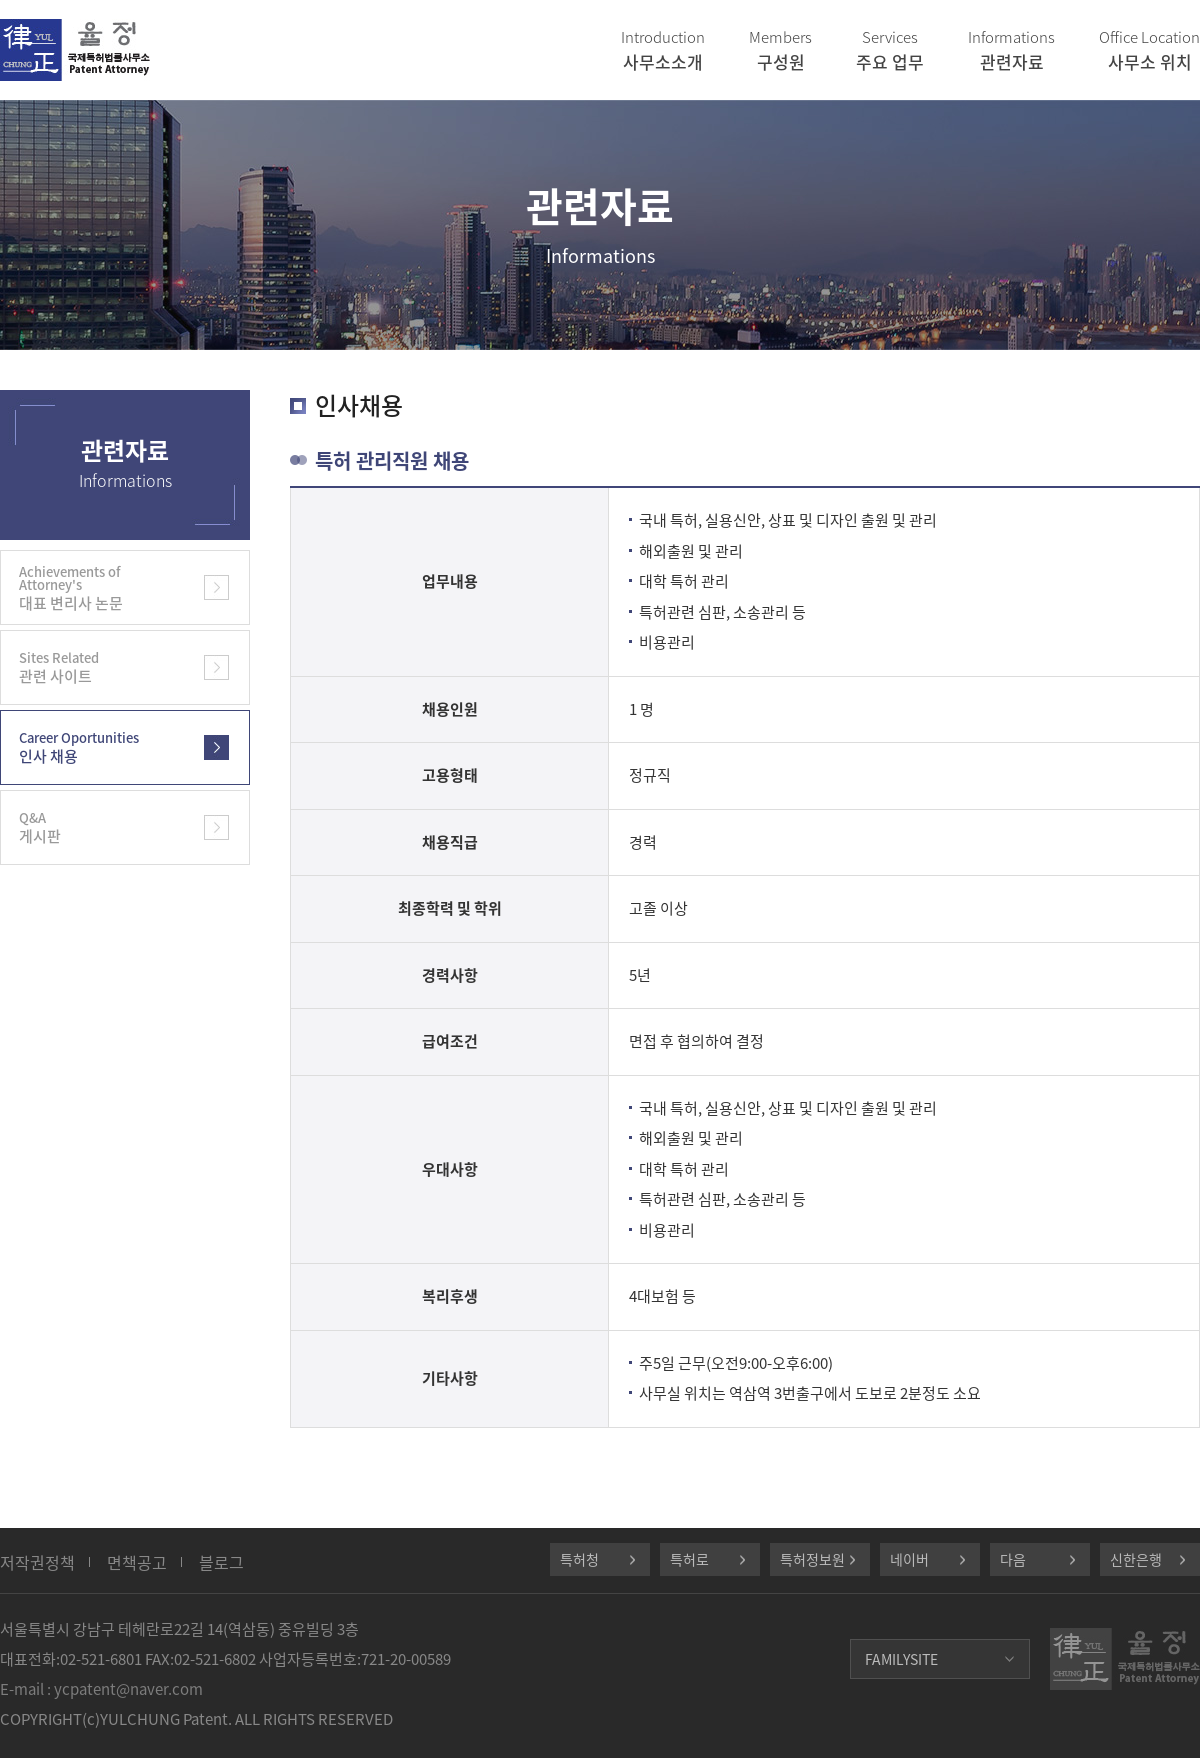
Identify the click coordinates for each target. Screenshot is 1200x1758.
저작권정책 (37, 1562)
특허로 (689, 1559)
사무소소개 (663, 50)
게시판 (95, 827)
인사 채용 (95, 747)
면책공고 (137, 1562)
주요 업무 (890, 50)
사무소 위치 (1149, 50)
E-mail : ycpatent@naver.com (101, 1689)
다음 (1013, 1559)
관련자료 (1011, 50)
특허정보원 (812, 1559)
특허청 (579, 1559)
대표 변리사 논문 (95, 588)
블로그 (221, 1562)
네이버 (909, 1559)
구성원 (780, 50)
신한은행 (1136, 1559)
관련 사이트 (95, 667)
